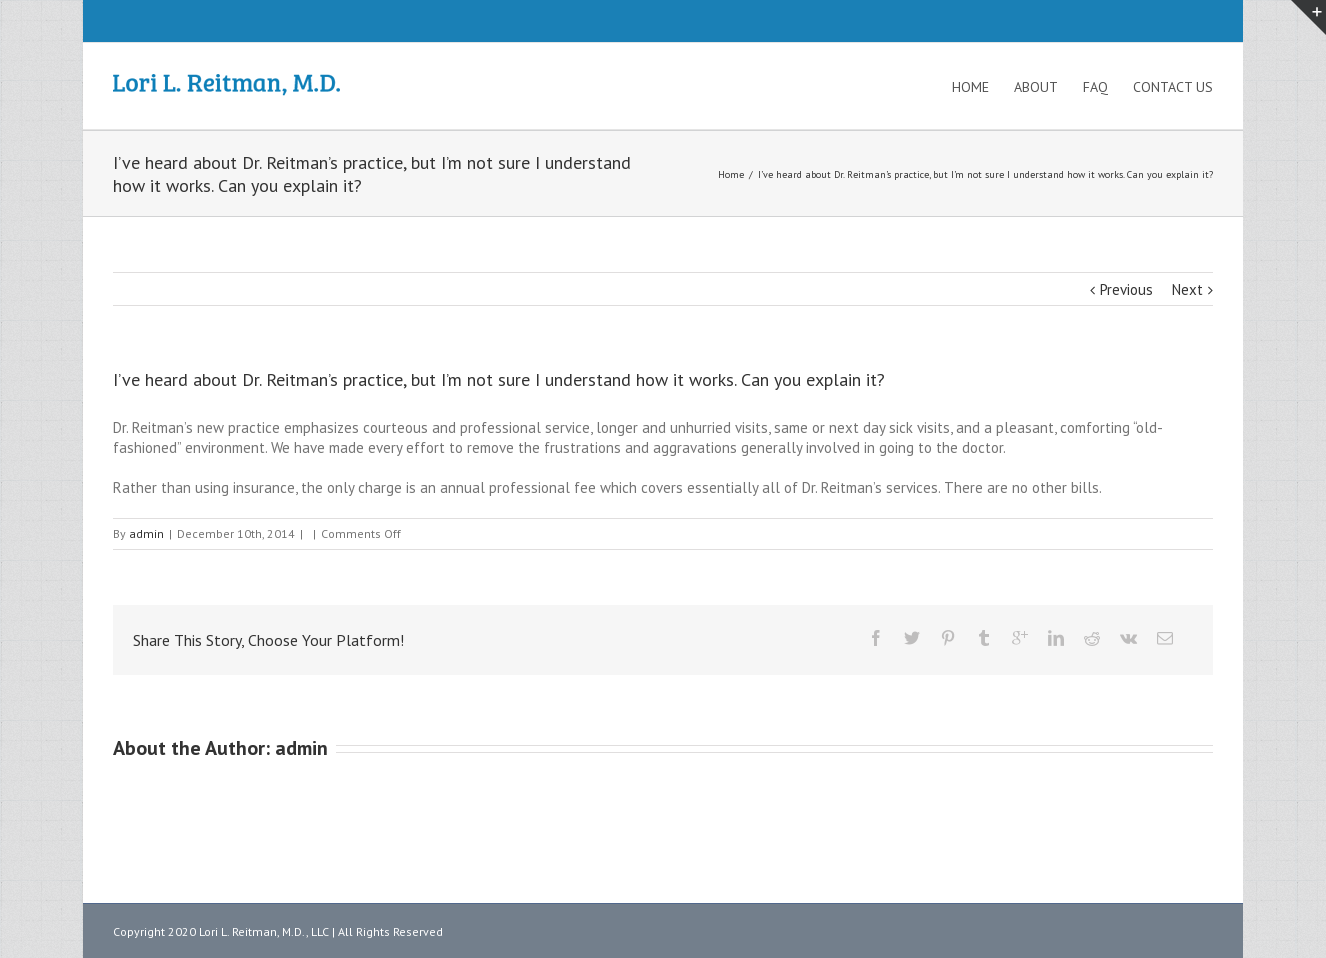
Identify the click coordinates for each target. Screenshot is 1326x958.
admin (146, 533)
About (1036, 87)
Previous (1126, 289)
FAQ (1095, 87)
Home (970, 87)
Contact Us (1173, 87)
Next (1187, 289)
